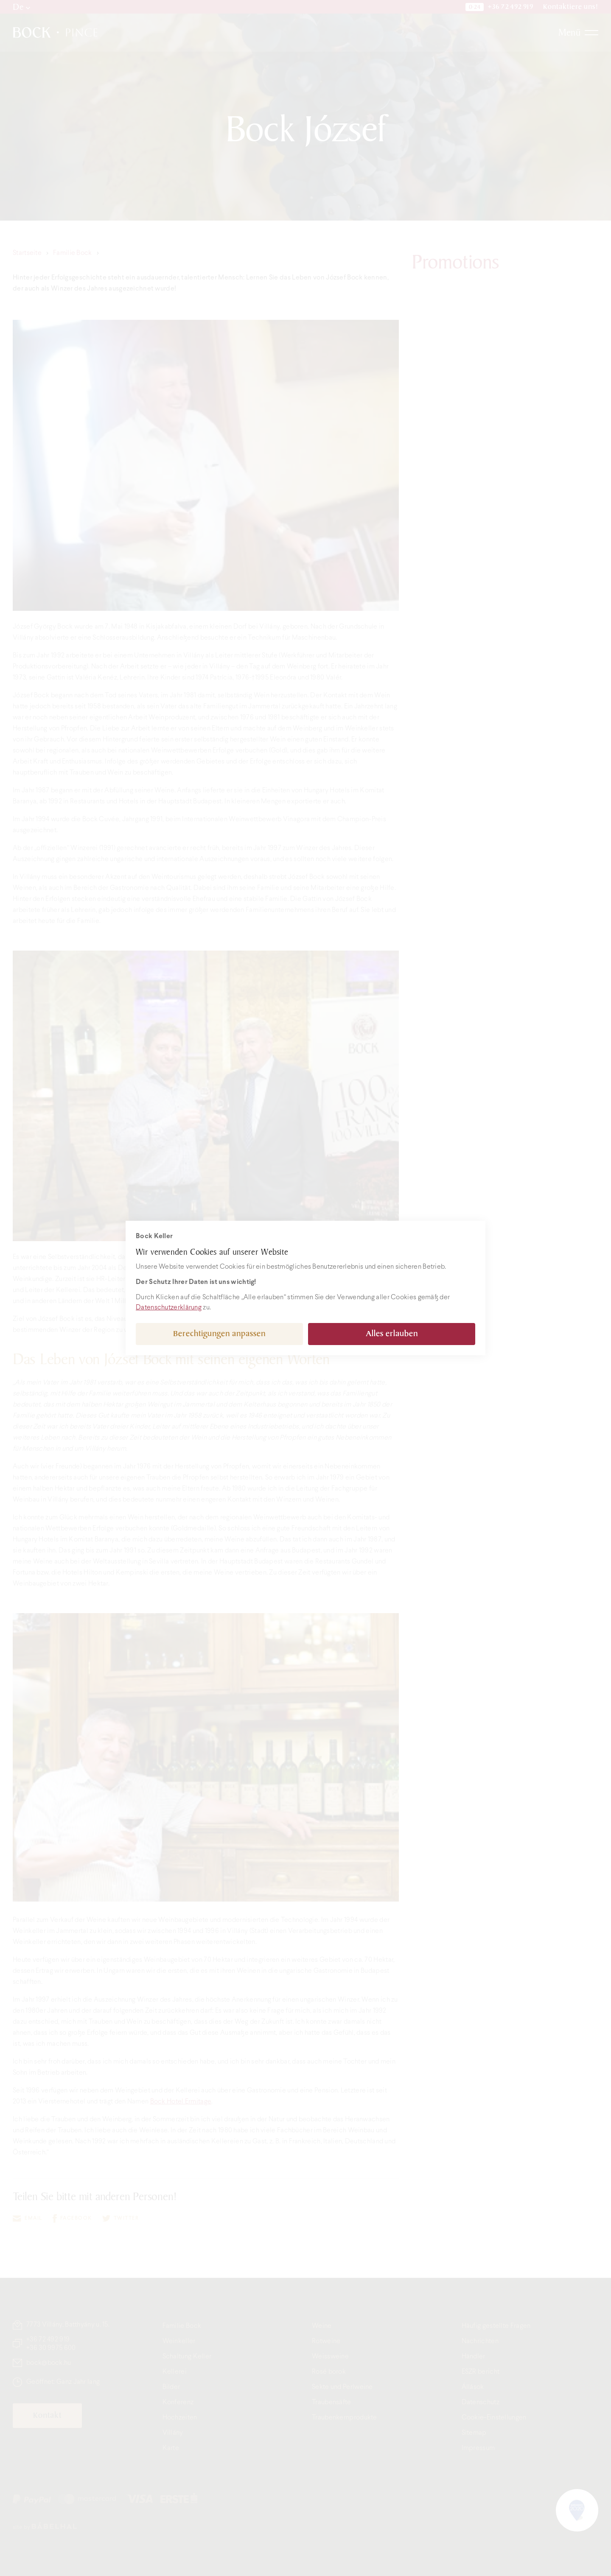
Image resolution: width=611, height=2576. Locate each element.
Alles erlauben (392, 1334)
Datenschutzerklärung (169, 1307)
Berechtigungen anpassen (219, 1334)
